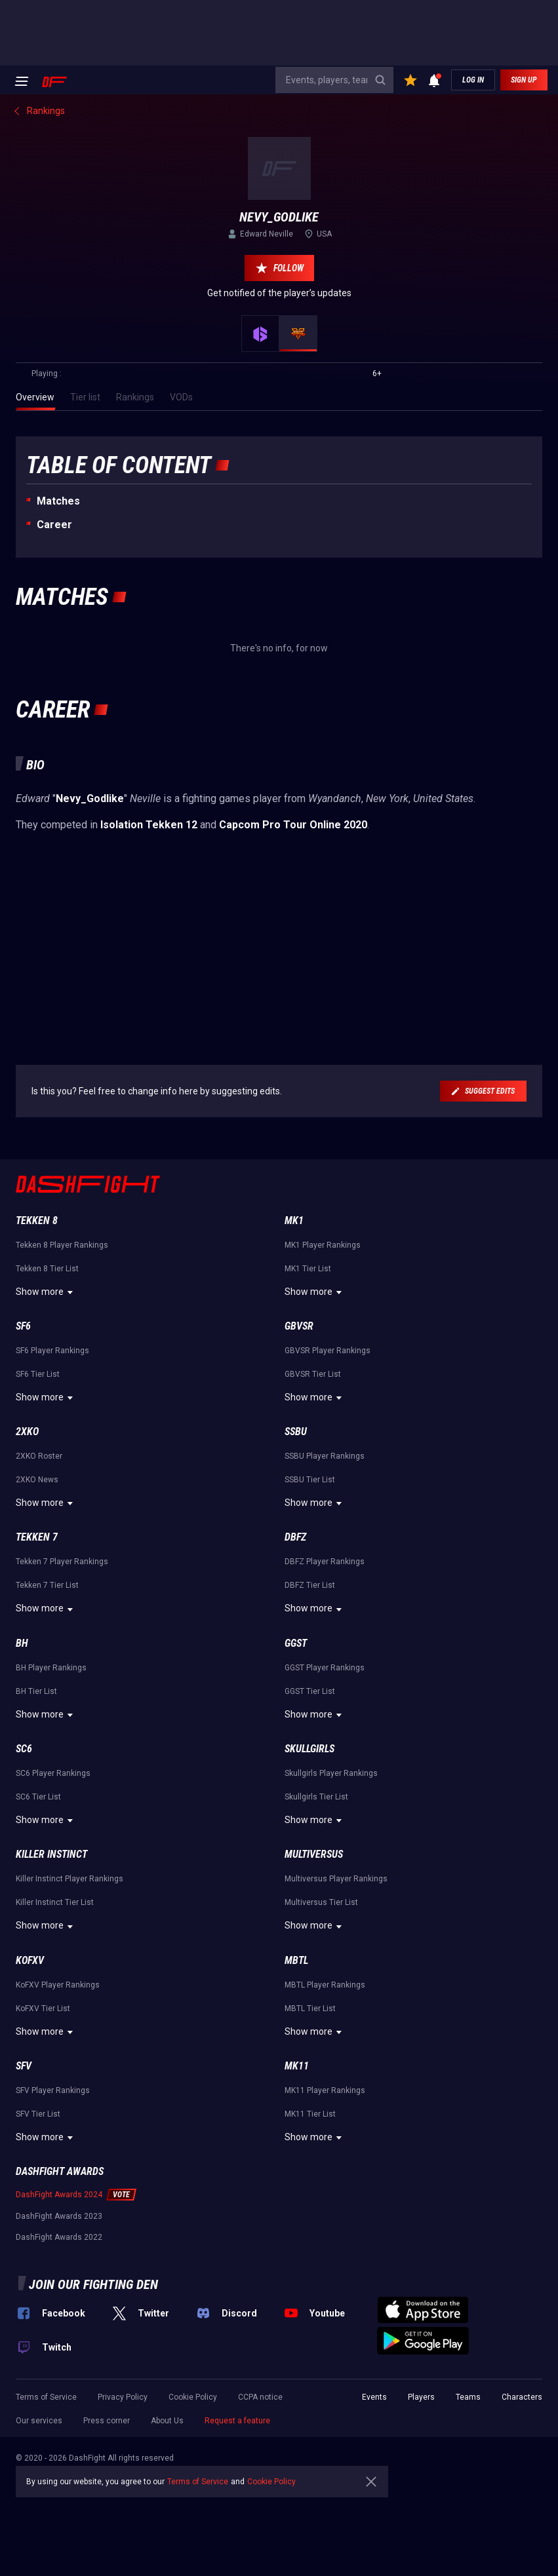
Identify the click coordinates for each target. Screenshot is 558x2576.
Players (421, 2397)
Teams (468, 2397)
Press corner (106, 2420)
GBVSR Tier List (313, 1374)
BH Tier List (36, 1691)
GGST (296, 1643)
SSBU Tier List (310, 1479)
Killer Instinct (51, 1854)
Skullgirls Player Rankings (331, 1773)
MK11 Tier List (310, 2114)
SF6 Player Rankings (52, 1350)
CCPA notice (260, 2397)
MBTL (296, 1960)
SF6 (23, 1326)
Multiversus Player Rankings (336, 1878)
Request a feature (237, 2420)
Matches (58, 501)
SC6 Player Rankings (53, 1773)
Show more (46, 1292)
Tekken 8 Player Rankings (62, 1245)
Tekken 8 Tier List (47, 1268)
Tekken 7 (37, 1537)
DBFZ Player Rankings (325, 1561)
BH (22, 1643)
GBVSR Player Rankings (327, 1350)
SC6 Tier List (38, 1796)
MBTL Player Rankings (325, 1985)
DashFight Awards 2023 (59, 2216)
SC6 (24, 1748)
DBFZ (295, 1537)
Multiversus (314, 1854)
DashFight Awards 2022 (59, 2237)
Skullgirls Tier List (316, 1796)
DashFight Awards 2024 (59, 2194)
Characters (522, 2397)
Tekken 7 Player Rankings (62, 1561)
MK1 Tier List (308, 1268)
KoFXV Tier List (43, 2008)
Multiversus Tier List (321, 1902)
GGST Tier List (310, 1691)
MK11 (297, 2066)
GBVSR (299, 1326)
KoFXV (30, 1960)
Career (54, 524)
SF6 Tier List (38, 1374)
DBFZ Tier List (310, 1585)
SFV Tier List (38, 2114)
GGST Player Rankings (325, 1667)
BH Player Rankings (51, 1667)
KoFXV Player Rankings (58, 1985)
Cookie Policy (193, 2397)
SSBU (296, 1431)
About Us (167, 2420)
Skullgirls (309, 1748)
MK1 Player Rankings (323, 1245)
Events (374, 2397)
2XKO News (37, 1479)
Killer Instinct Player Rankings (69, 1878)
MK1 (294, 1220)
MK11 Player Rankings (325, 2090)
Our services (39, 2420)
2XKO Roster (39, 1456)
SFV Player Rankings (53, 2090)
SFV (23, 2066)
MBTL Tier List (310, 2008)
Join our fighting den (93, 2284)
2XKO (27, 1431)
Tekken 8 (37, 1220)
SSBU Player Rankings (325, 1456)
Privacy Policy (123, 2397)
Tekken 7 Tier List (47, 1585)
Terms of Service (46, 2397)
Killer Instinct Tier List (55, 1902)
